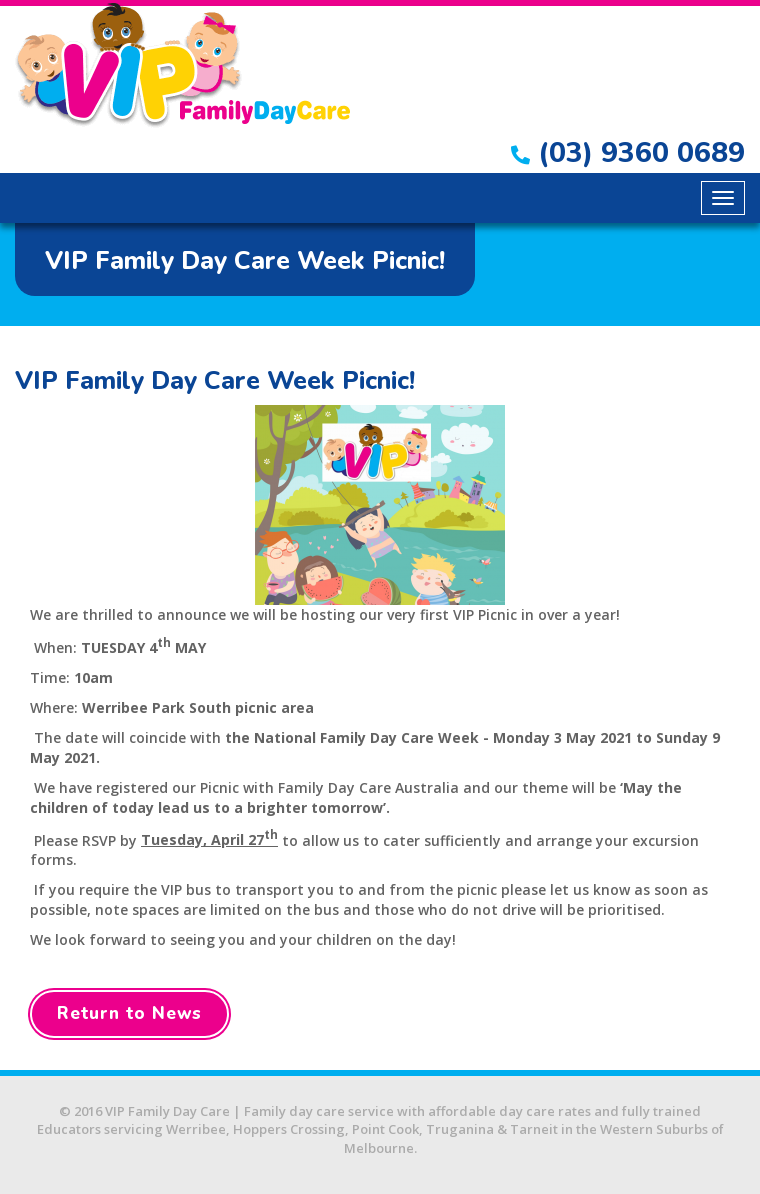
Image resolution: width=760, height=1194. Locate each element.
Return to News (129, 1013)
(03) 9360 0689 (628, 153)
